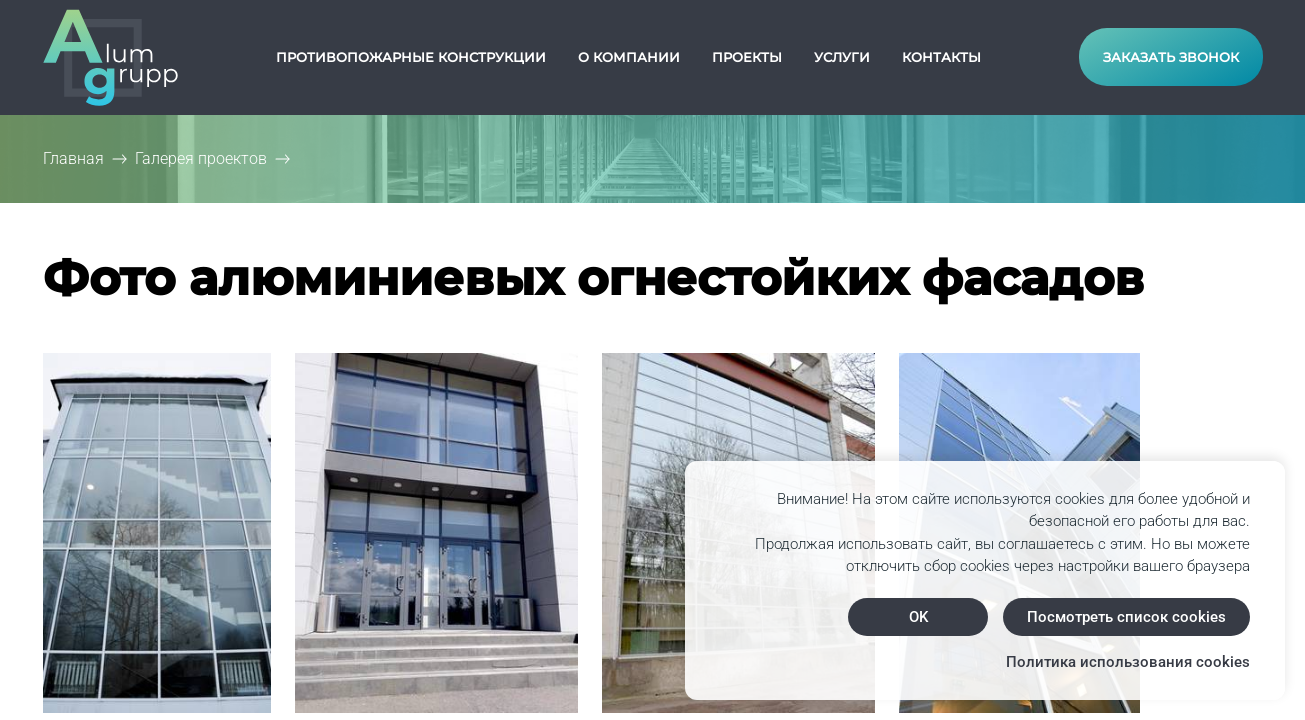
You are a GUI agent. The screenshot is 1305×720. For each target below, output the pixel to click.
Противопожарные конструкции (411, 57)
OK (918, 617)
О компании (629, 57)
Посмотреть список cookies (1126, 617)
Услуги (842, 57)
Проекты (747, 57)
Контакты (941, 57)
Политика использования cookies (1128, 662)
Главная (73, 158)
